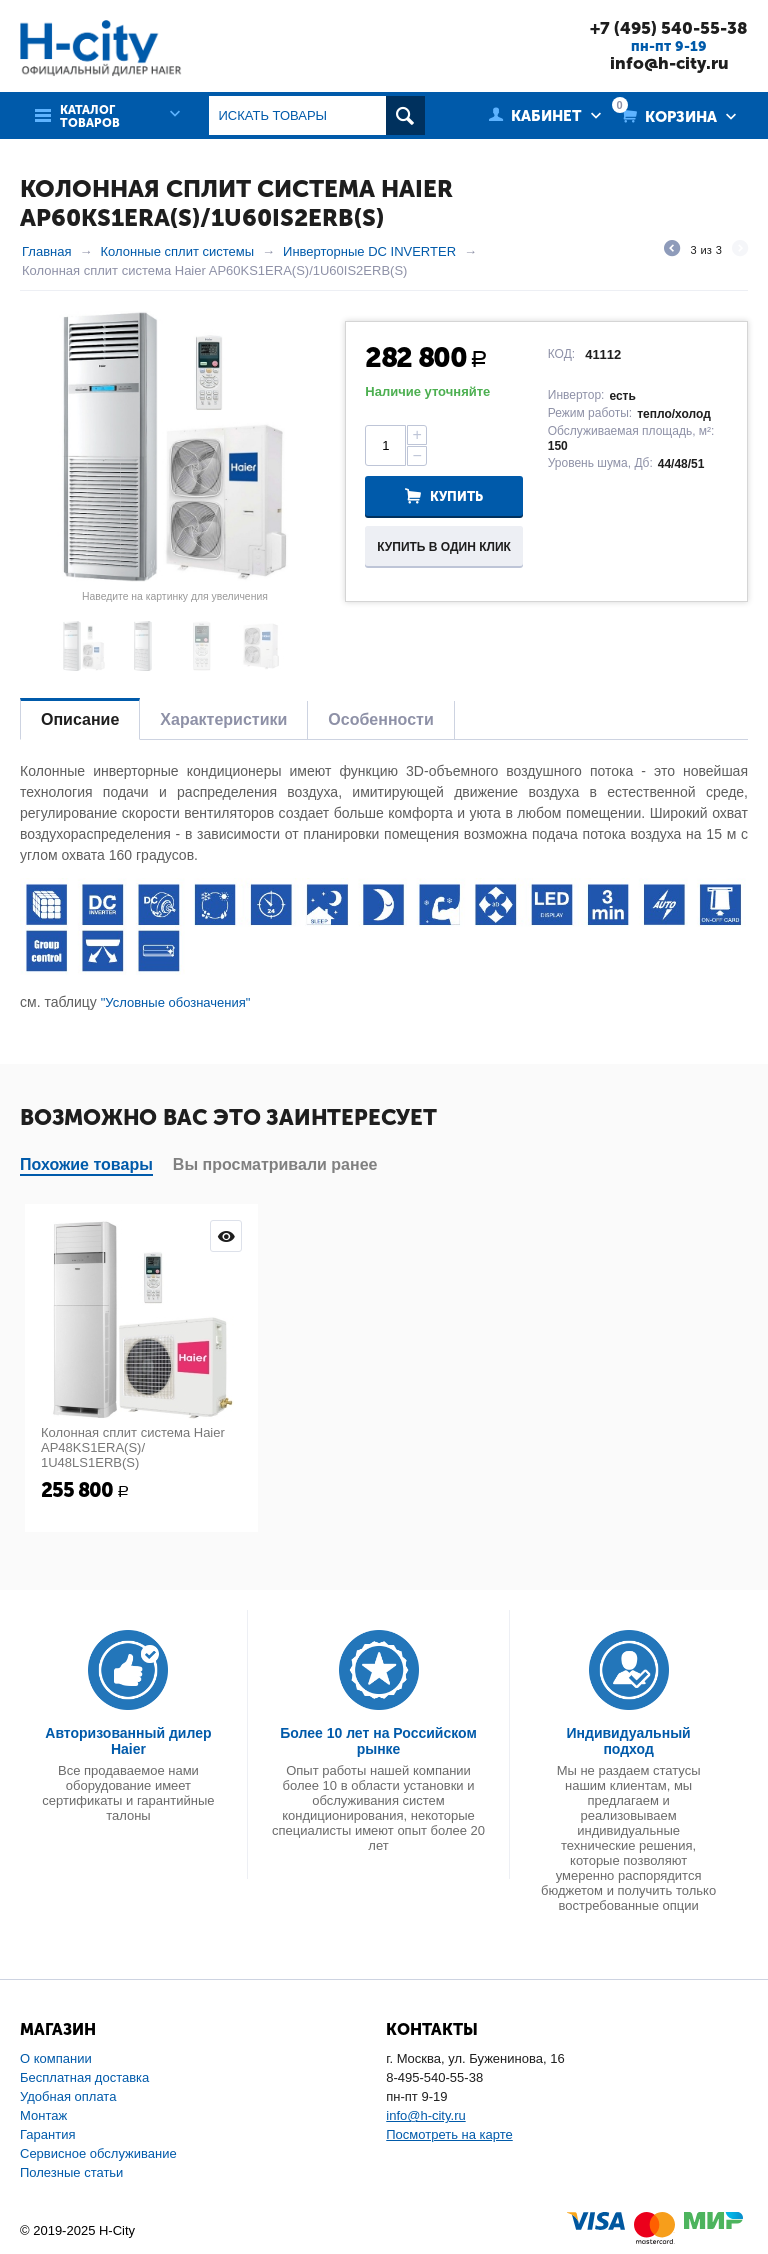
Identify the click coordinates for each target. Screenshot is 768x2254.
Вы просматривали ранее (275, 1164)
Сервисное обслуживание (98, 2153)
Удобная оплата (68, 2096)
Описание (80, 719)
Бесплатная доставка (84, 2077)
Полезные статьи (71, 2172)
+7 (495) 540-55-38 (669, 28)
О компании (56, 2058)
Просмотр (226, 1236)
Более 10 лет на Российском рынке (378, 1741)
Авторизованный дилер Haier (128, 1741)
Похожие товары (86, 1164)
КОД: (561, 354)
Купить (456, 496)
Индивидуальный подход (629, 1741)
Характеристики (223, 719)
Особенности (380, 719)
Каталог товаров (90, 117)
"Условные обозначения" (176, 1002)
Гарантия (47, 2134)
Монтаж (43, 2115)
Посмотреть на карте (449, 2134)
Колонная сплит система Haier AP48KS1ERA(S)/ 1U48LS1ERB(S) (133, 1447)
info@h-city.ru (669, 63)
